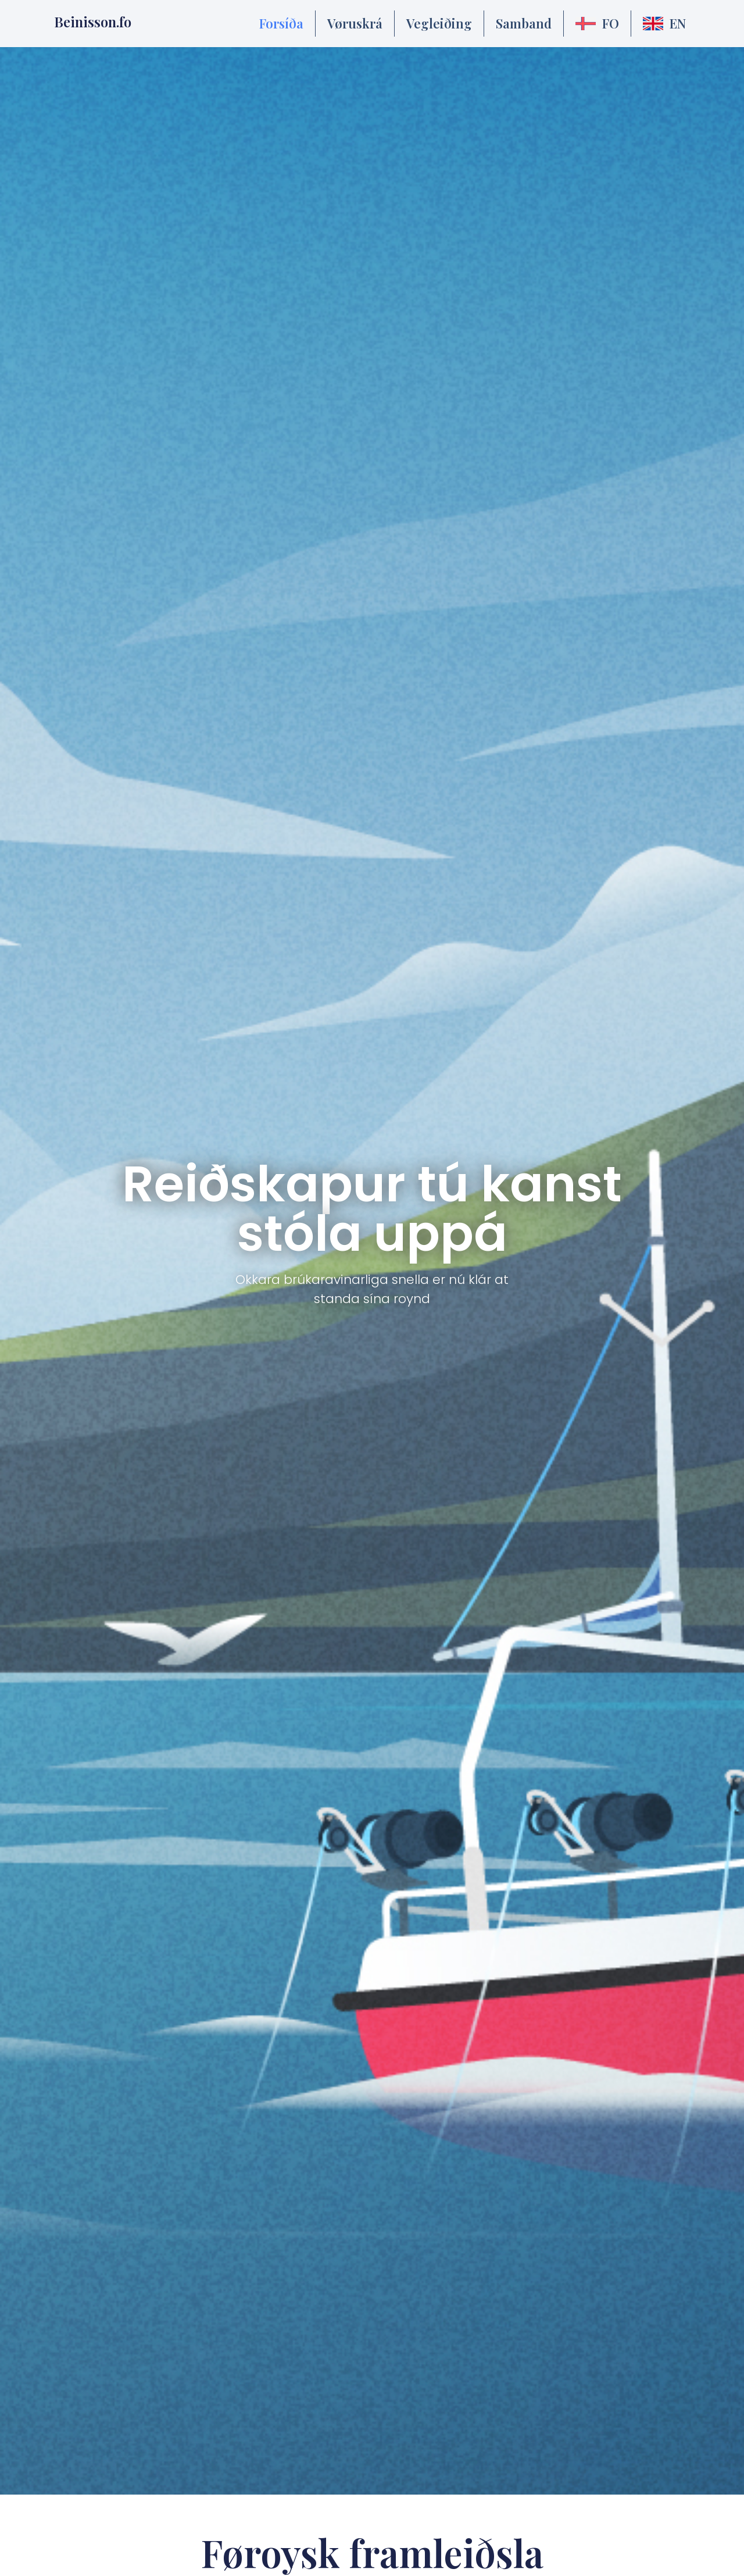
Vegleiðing (439, 23)
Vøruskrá (354, 23)
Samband (524, 23)
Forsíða (281, 23)
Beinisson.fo (92, 21)
